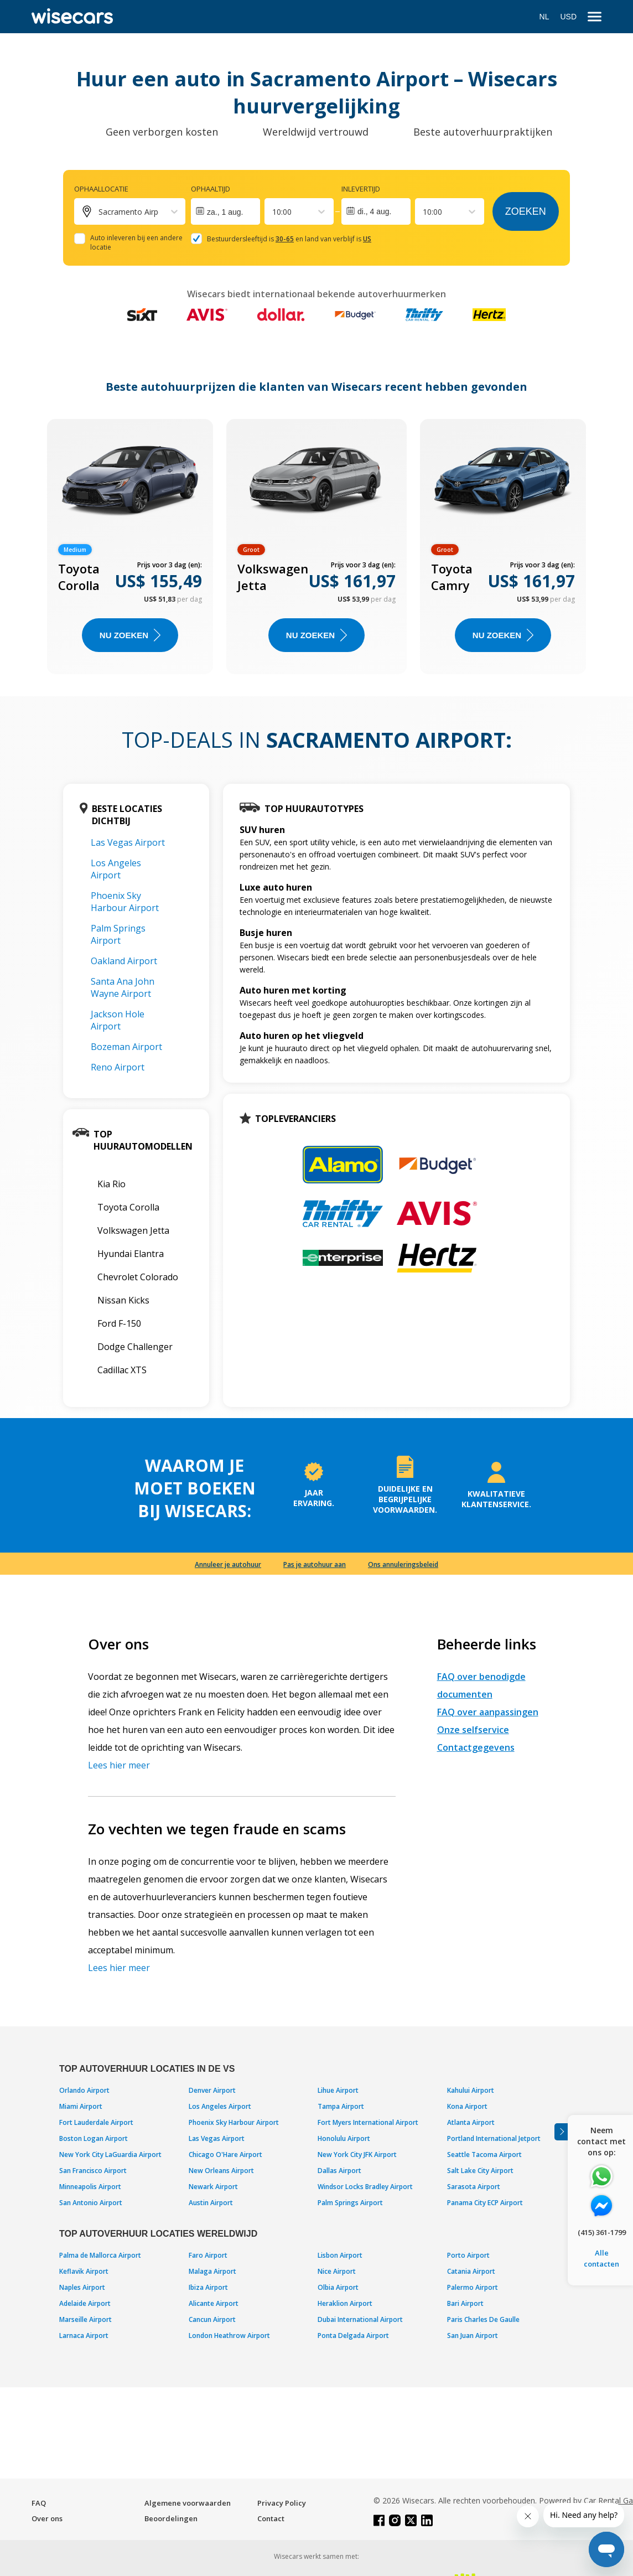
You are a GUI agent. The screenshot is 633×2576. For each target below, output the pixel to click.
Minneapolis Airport (90, 2186)
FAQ (39, 2503)
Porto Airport (468, 2255)
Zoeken (525, 211)
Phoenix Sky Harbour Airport (125, 901)
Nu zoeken (130, 635)
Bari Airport (465, 2303)
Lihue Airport (338, 2090)
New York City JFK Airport (357, 2154)
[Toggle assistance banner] (561, 2131)
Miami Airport (80, 2106)
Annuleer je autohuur (228, 1564)
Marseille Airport (85, 2319)
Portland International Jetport (494, 2138)
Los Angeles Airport (116, 869)
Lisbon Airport (340, 2255)
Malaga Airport (212, 2271)
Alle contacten (601, 2258)
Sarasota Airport (473, 2186)
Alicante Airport (213, 2303)
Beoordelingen (171, 2518)
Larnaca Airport (83, 2335)
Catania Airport (471, 2271)
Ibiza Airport (208, 2287)
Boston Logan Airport (93, 2138)
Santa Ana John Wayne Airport (122, 987)
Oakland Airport (124, 961)
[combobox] (273, 211)
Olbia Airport (338, 2287)
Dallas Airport (339, 2170)
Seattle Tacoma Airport (484, 2154)
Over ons (47, 2518)
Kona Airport (467, 2106)
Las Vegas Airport (128, 842)
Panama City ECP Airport (485, 2202)
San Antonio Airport (90, 2202)
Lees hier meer (119, 1765)
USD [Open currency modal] (568, 16)
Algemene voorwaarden (187, 2503)
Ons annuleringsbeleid (403, 1564)
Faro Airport (208, 2255)
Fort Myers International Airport (368, 2122)
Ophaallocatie (101, 189)
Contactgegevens (476, 1747)
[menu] (594, 17)
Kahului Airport (470, 2090)
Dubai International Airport (360, 2319)
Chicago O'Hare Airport (225, 2154)
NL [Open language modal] (544, 16)
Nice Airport (337, 2271)
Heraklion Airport (345, 2303)
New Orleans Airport (221, 2170)
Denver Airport (212, 2090)
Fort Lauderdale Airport (96, 2122)
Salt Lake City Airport (480, 2170)
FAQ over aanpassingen (487, 1712)
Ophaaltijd (210, 189)
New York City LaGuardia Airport (110, 2154)
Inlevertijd (360, 189)
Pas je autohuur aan (314, 1564)
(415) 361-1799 (602, 2232)
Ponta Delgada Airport (353, 2335)
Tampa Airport (341, 2106)
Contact (270, 2518)
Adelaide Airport (85, 2303)
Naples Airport (82, 2287)
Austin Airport (211, 2202)
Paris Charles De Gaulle (483, 2319)
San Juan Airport (472, 2335)
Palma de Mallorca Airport (100, 2255)
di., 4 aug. (374, 211)
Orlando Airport (84, 2090)
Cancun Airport (212, 2319)
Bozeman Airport (126, 1047)
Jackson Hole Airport (117, 1020)
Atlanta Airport (471, 2122)
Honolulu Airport (344, 2138)
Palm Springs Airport (118, 934)
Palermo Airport (472, 2287)
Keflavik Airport (83, 2271)
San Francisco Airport (93, 2170)
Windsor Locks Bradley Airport (365, 2186)
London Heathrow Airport (229, 2335)
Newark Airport (213, 2186)
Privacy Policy (281, 2503)
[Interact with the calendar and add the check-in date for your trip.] (225, 211)
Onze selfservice (473, 1730)
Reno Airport (117, 1067)
